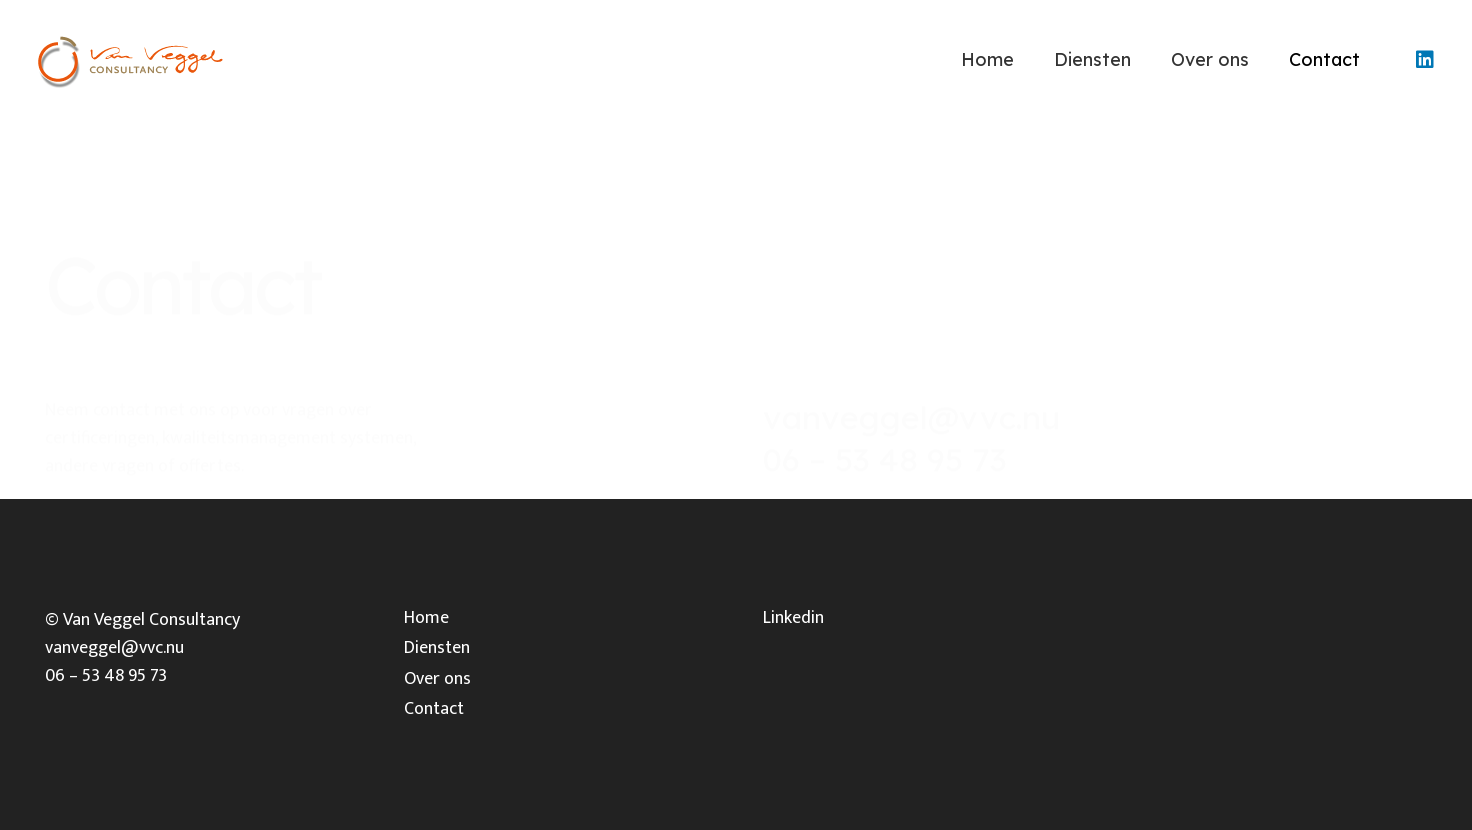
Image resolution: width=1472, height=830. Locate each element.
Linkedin (793, 618)
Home (426, 618)
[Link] (129, 60)
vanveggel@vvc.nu (911, 364)
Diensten (437, 648)
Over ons (437, 679)
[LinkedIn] (1425, 60)
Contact (434, 709)
